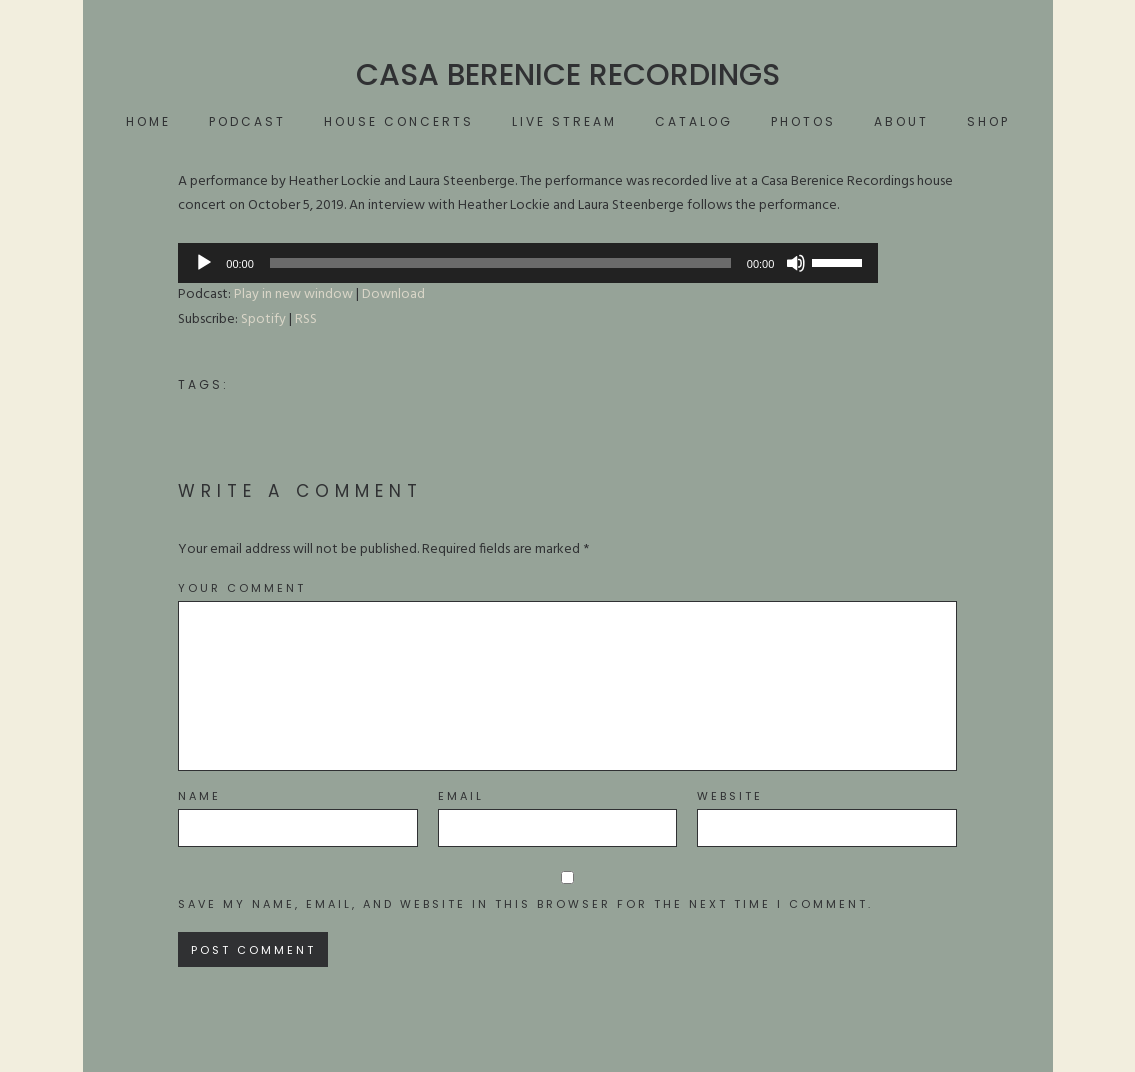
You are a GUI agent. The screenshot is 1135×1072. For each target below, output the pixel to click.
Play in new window (293, 294)
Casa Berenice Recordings (568, 75)
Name (199, 796)
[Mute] (796, 263)
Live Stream (564, 121)
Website (730, 796)
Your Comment (242, 588)
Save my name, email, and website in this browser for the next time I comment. (525, 904)
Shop (988, 121)
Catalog (694, 121)
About (901, 121)
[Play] (204, 263)
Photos (803, 121)
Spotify (263, 319)
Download (393, 294)
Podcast (247, 121)
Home (148, 121)
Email (461, 796)
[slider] (500, 263)
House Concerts (399, 121)
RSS (306, 319)
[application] (528, 263)
